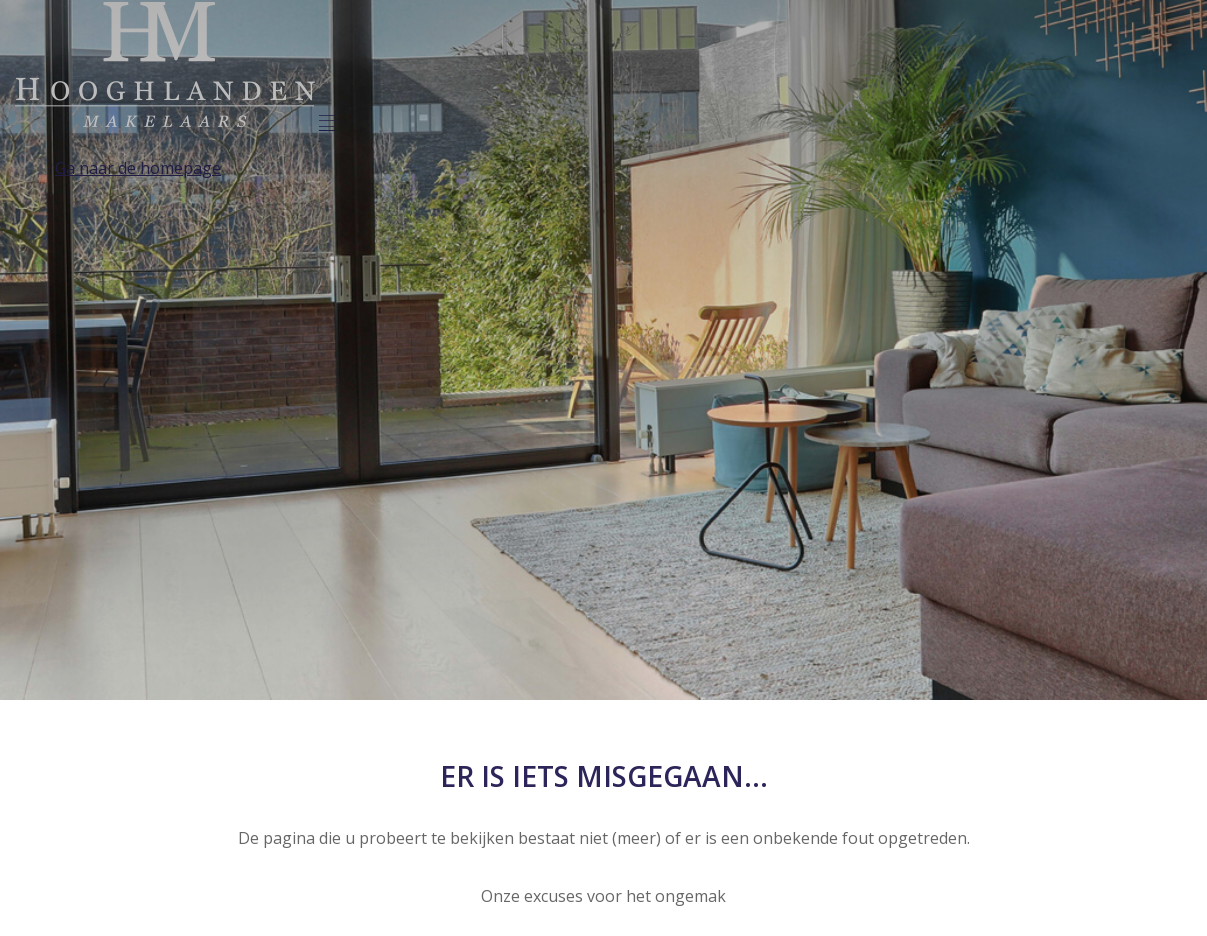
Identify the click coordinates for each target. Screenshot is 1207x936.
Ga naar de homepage (138, 168)
